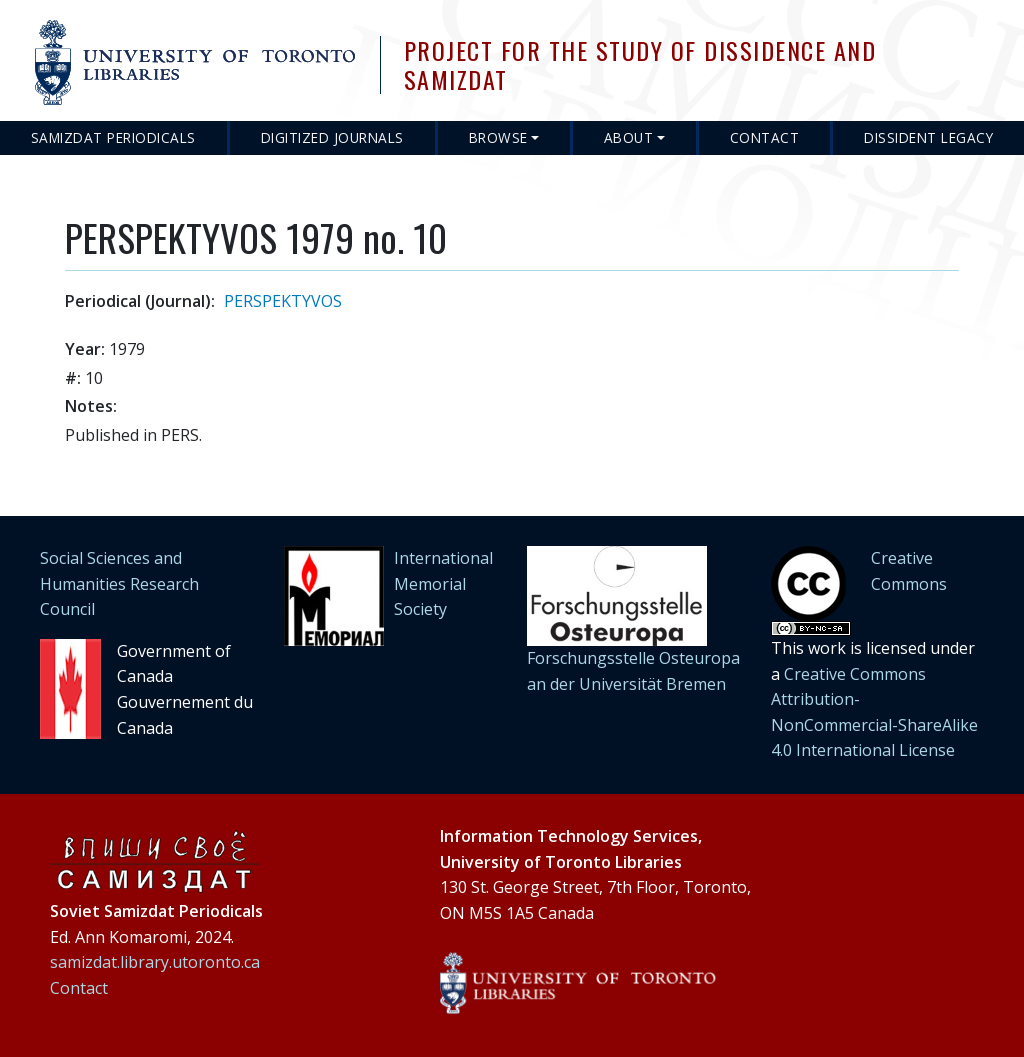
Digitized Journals (332, 137)
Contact (765, 137)
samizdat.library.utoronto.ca (155, 962)
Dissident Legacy (928, 137)
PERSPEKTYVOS (283, 301)
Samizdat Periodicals (113, 137)
